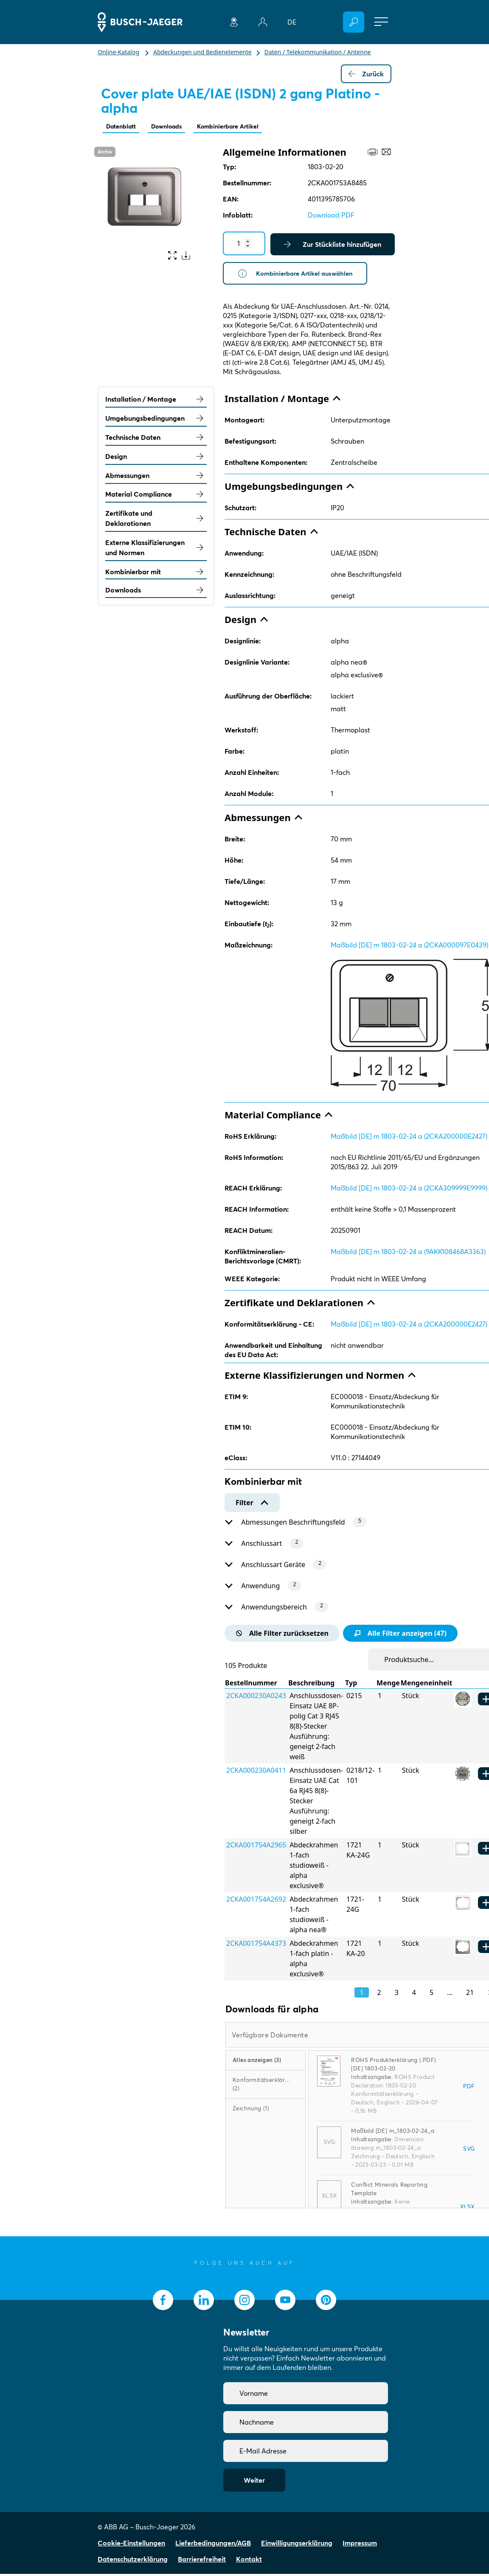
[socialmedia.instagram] (244, 2302)
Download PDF (331, 216)
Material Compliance (156, 496)
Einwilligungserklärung (296, 2545)
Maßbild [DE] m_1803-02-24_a (392, 2132)
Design (156, 458)
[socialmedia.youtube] (285, 2302)
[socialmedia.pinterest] (326, 2302)
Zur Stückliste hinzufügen (332, 245)
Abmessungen (156, 477)
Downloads (174, 127)
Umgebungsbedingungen (156, 420)
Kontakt (249, 2561)
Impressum (360, 2545)
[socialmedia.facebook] (163, 2302)
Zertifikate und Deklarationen (156, 520)
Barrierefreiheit (202, 2561)
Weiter (254, 2482)
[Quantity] (244, 244)
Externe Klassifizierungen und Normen (156, 549)
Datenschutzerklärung (133, 2561)
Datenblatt (123, 127)
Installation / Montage (156, 401)
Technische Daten (156, 439)
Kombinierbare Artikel (242, 127)
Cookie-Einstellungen (131, 2545)
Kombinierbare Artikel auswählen (299, 275)
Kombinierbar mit (156, 573)
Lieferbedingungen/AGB (213, 2545)
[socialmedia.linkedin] (204, 2302)
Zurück (366, 74)
